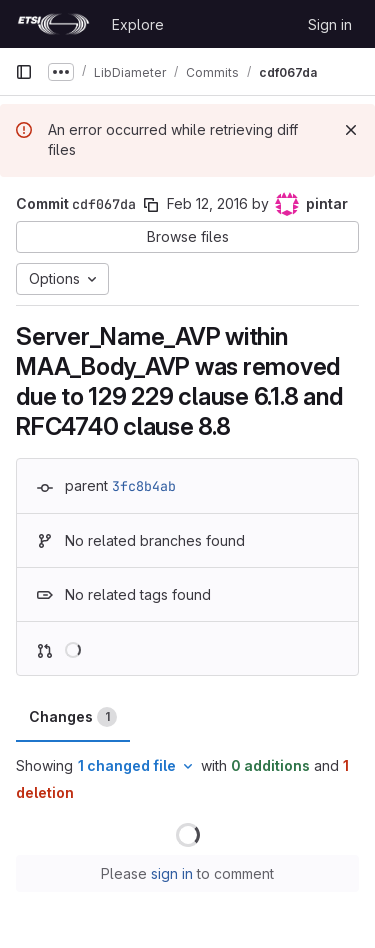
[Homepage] (53, 24)
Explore (138, 24)
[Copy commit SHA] (151, 205)
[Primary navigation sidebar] (24, 72)
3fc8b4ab (144, 486)
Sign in (330, 24)
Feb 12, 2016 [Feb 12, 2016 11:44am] (207, 203)
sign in (172, 873)
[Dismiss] (351, 130)
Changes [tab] (73, 717)
